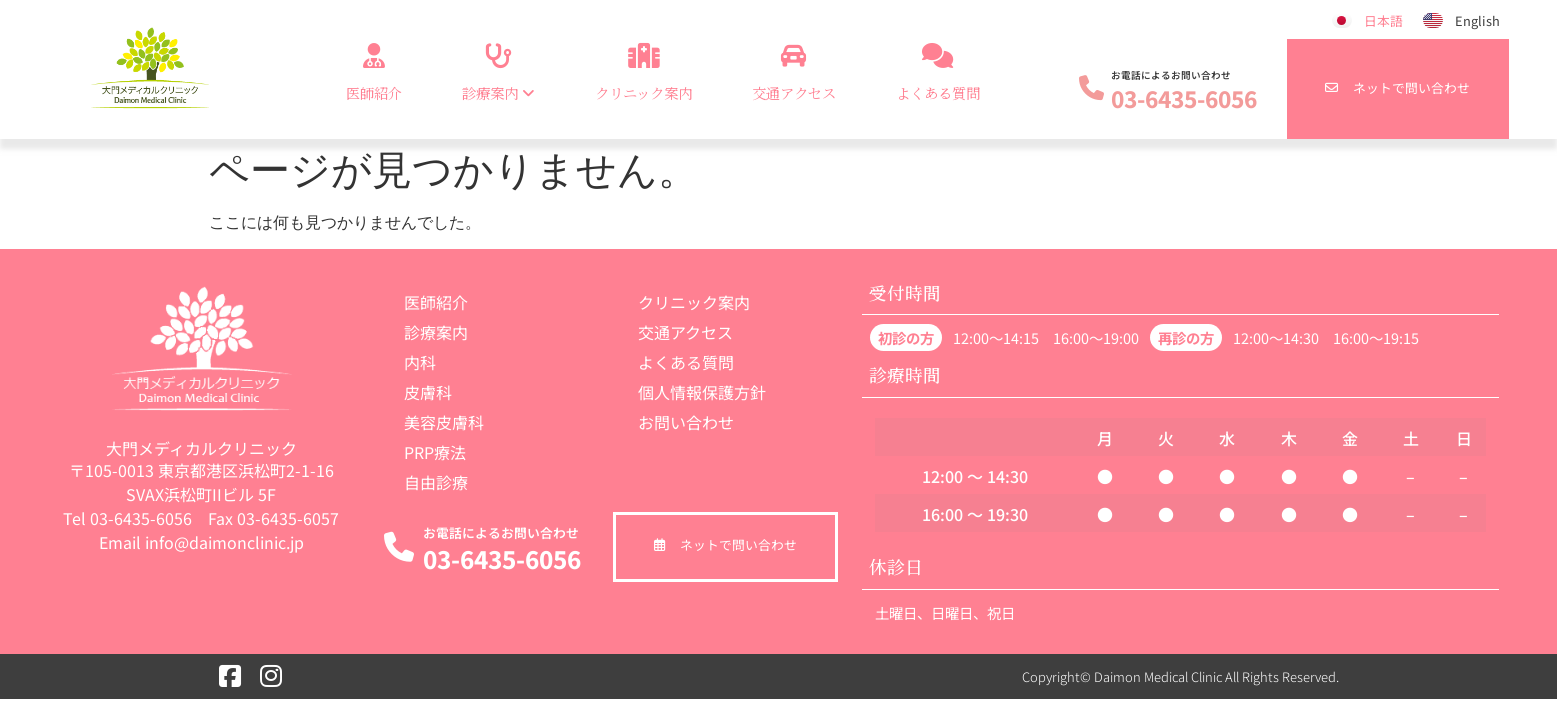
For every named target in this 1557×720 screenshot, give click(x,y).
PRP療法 (435, 452)
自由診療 (436, 482)
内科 (420, 362)
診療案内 (436, 332)
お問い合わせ (686, 422)
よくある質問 (938, 69)
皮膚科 (428, 392)
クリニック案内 (643, 69)
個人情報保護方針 (702, 392)
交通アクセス (794, 69)
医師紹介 (374, 69)
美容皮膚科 (444, 422)
